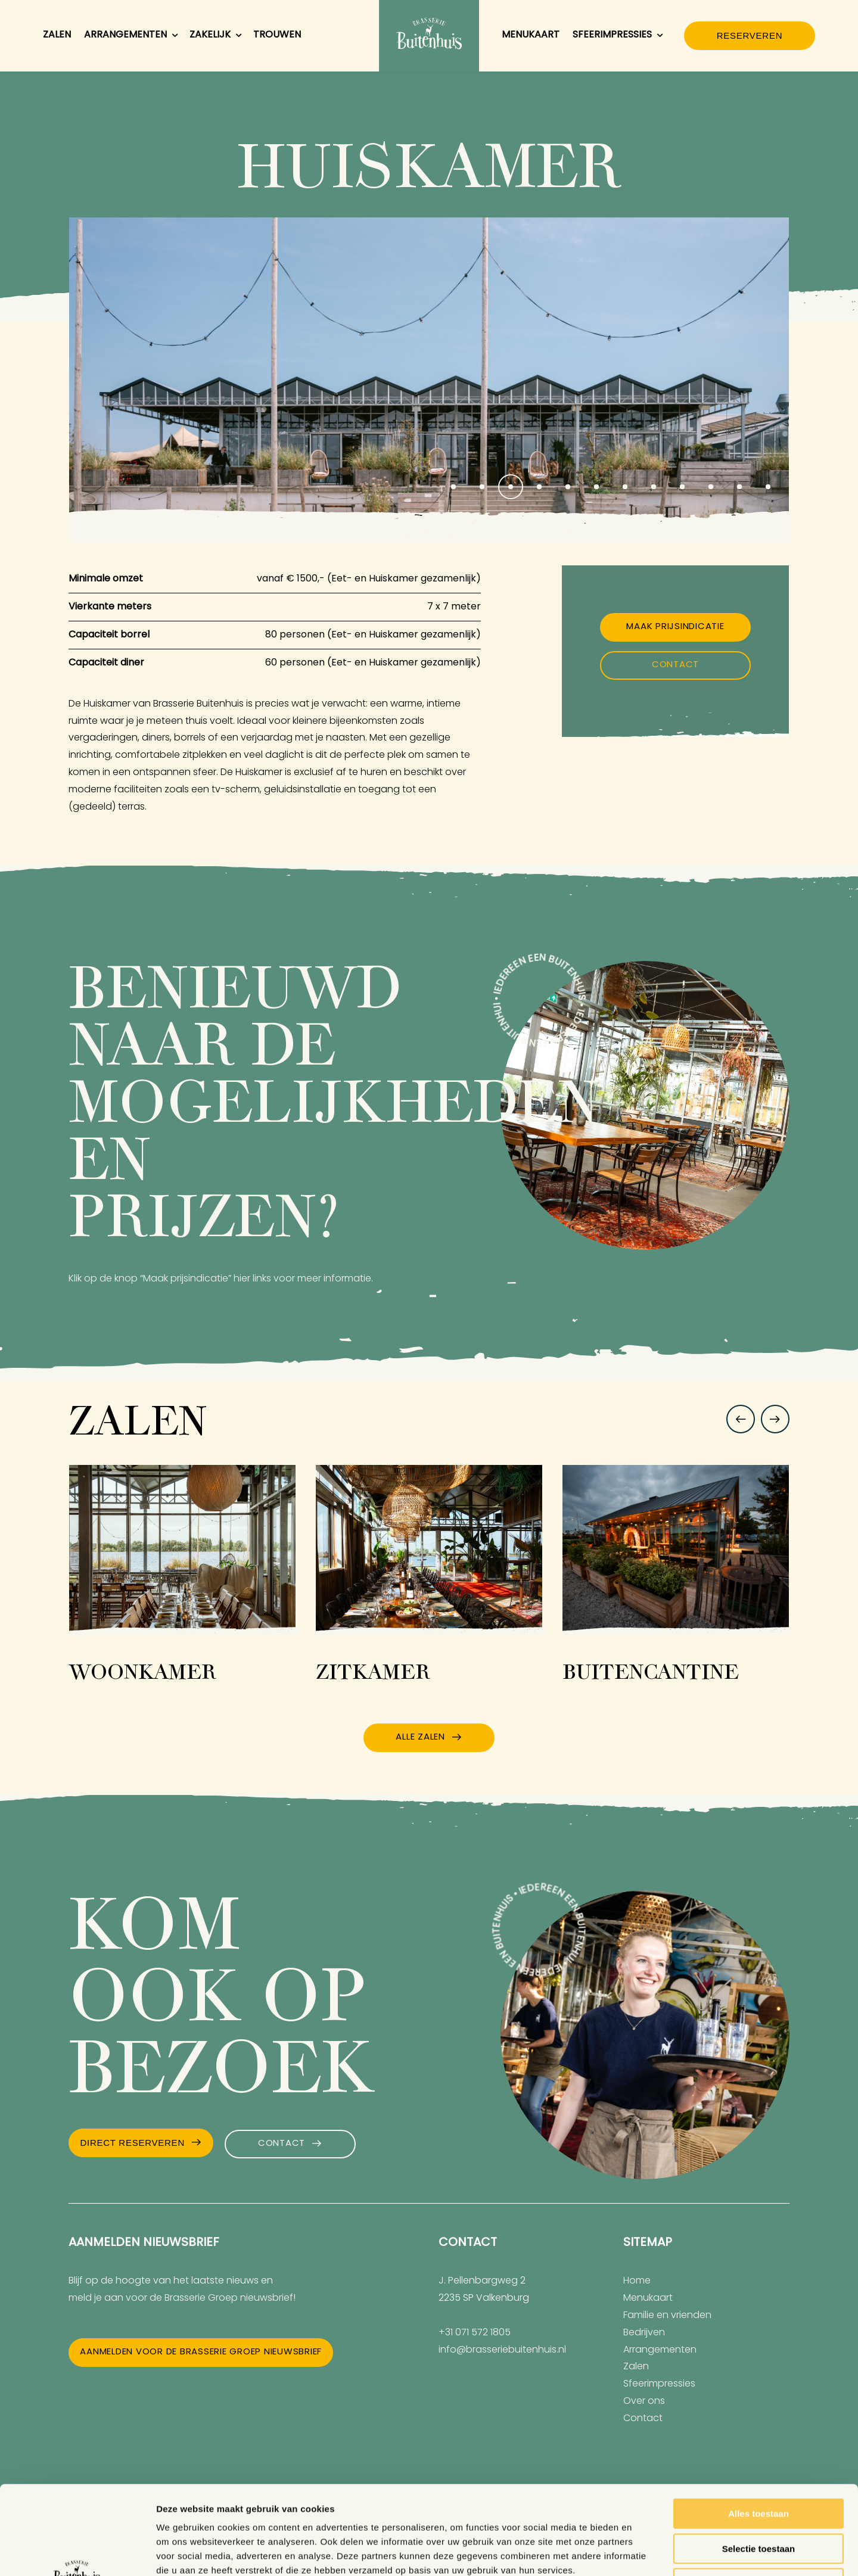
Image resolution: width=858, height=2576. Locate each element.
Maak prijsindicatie (675, 627)
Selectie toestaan (758, 2465)
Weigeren (758, 2500)
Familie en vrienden (667, 2315)
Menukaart (530, 35)
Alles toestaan (758, 2430)
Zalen (57, 35)
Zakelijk (216, 36)
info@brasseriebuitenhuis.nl (502, 2350)
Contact (675, 665)
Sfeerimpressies (619, 36)
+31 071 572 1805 (475, 2333)
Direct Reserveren (132, 2143)
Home (637, 2281)
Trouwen (277, 35)
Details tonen (643, 2552)
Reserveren (750, 35)
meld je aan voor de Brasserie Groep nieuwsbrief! (182, 2298)
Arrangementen (132, 36)
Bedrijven (644, 2333)
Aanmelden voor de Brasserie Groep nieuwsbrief (201, 2352)
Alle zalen (420, 1737)
